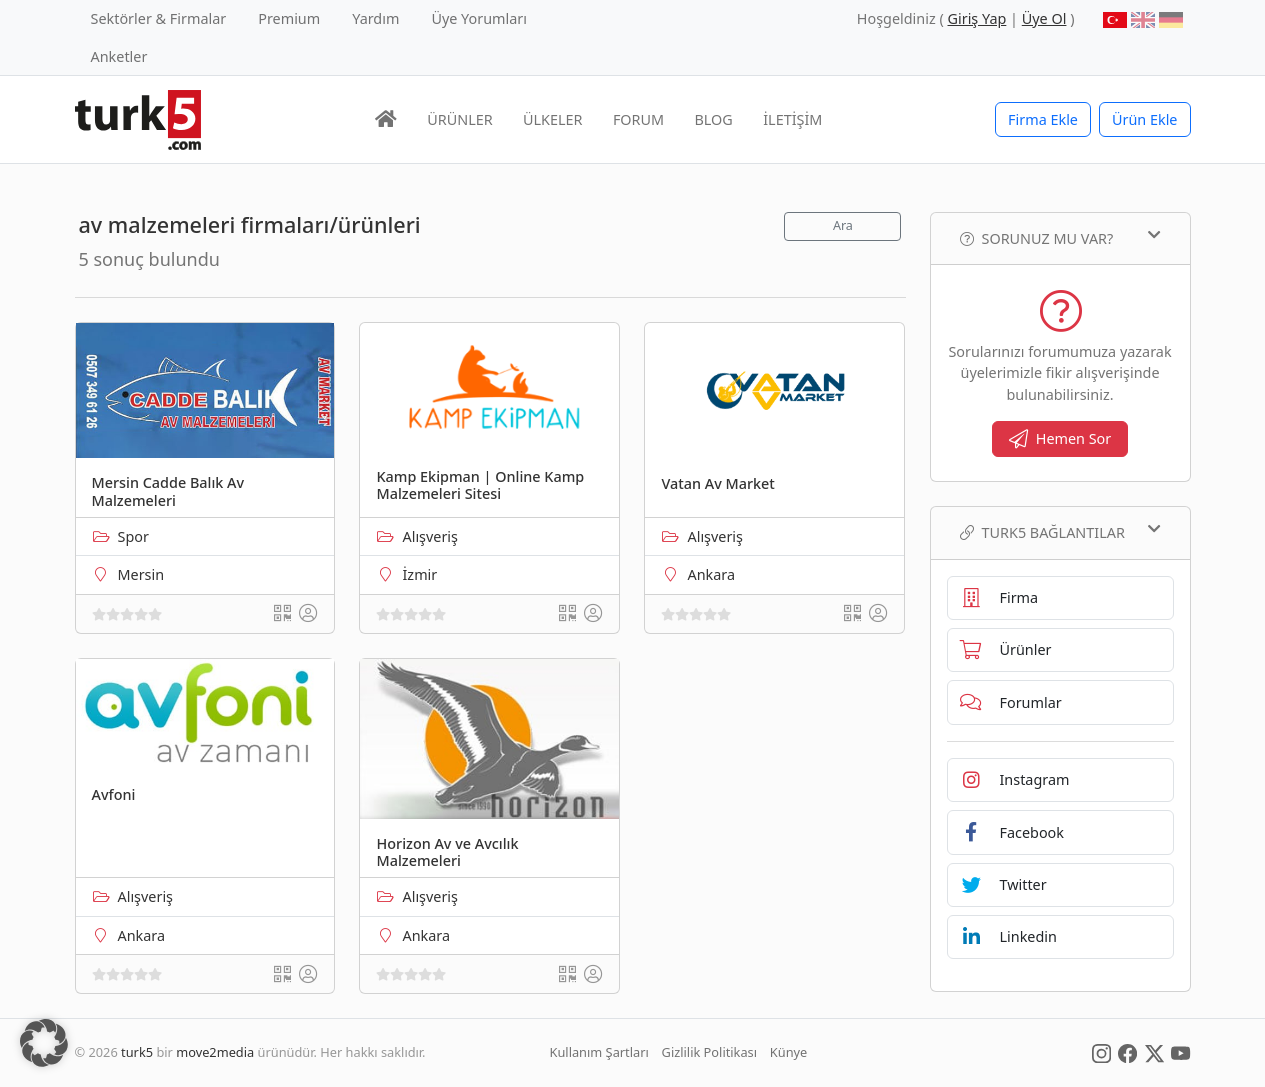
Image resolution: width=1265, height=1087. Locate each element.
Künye (788, 1052)
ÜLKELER (552, 119)
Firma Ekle (1043, 119)
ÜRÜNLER (459, 119)
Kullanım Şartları (599, 1052)
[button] (44, 1043)
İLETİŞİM (792, 119)
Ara (843, 225)
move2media (215, 1052)
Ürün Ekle (1145, 119)
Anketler (119, 56)
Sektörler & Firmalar (159, 18)
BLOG (714, 119)
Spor (133, 536)
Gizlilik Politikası (709, 1052)
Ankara (711, 574)
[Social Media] (1101, 1052)
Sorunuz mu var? (1060, 238)
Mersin (141, 574)
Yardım (375, 18)
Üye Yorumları (479, 18)
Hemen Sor (1060, 438)
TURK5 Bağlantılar (1060, 532)
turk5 (137, 1052)
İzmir (419, 574)
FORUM (638, 119)
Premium (289, 18)
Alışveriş (430, 536)
